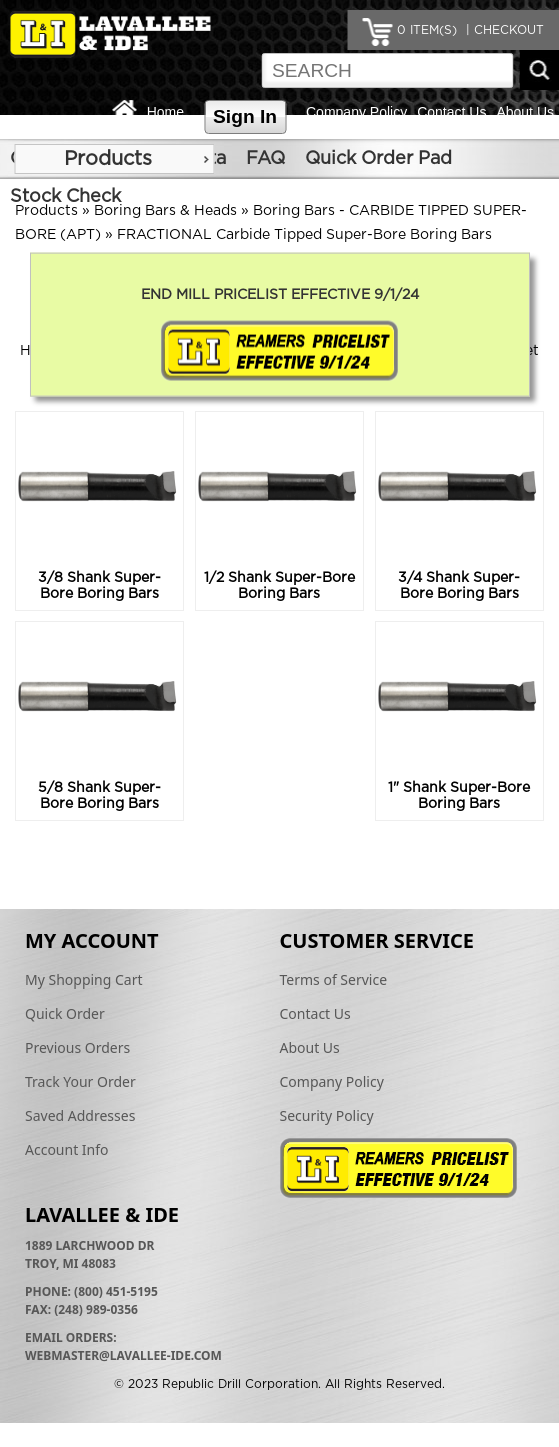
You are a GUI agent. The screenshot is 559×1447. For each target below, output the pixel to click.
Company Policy (356, 112)
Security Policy (327, 1115)
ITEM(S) (427, 30)
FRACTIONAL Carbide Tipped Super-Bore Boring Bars (304, 235)
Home (165, 112)
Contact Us (451, 112)
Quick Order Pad (378, 159)
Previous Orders (77, 1047)
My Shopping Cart (84, 979)
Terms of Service (334, 979)
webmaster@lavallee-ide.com (123, 1355)
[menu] (114, 159)
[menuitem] (114, 159)
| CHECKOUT (503, 30)
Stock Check (65, 197)
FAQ (265, 159)
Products (108, 159)
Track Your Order (80, 1081)
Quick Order (65, 1013)
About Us (525, 112)
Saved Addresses (80, 1115)
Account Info (67, 1149)
